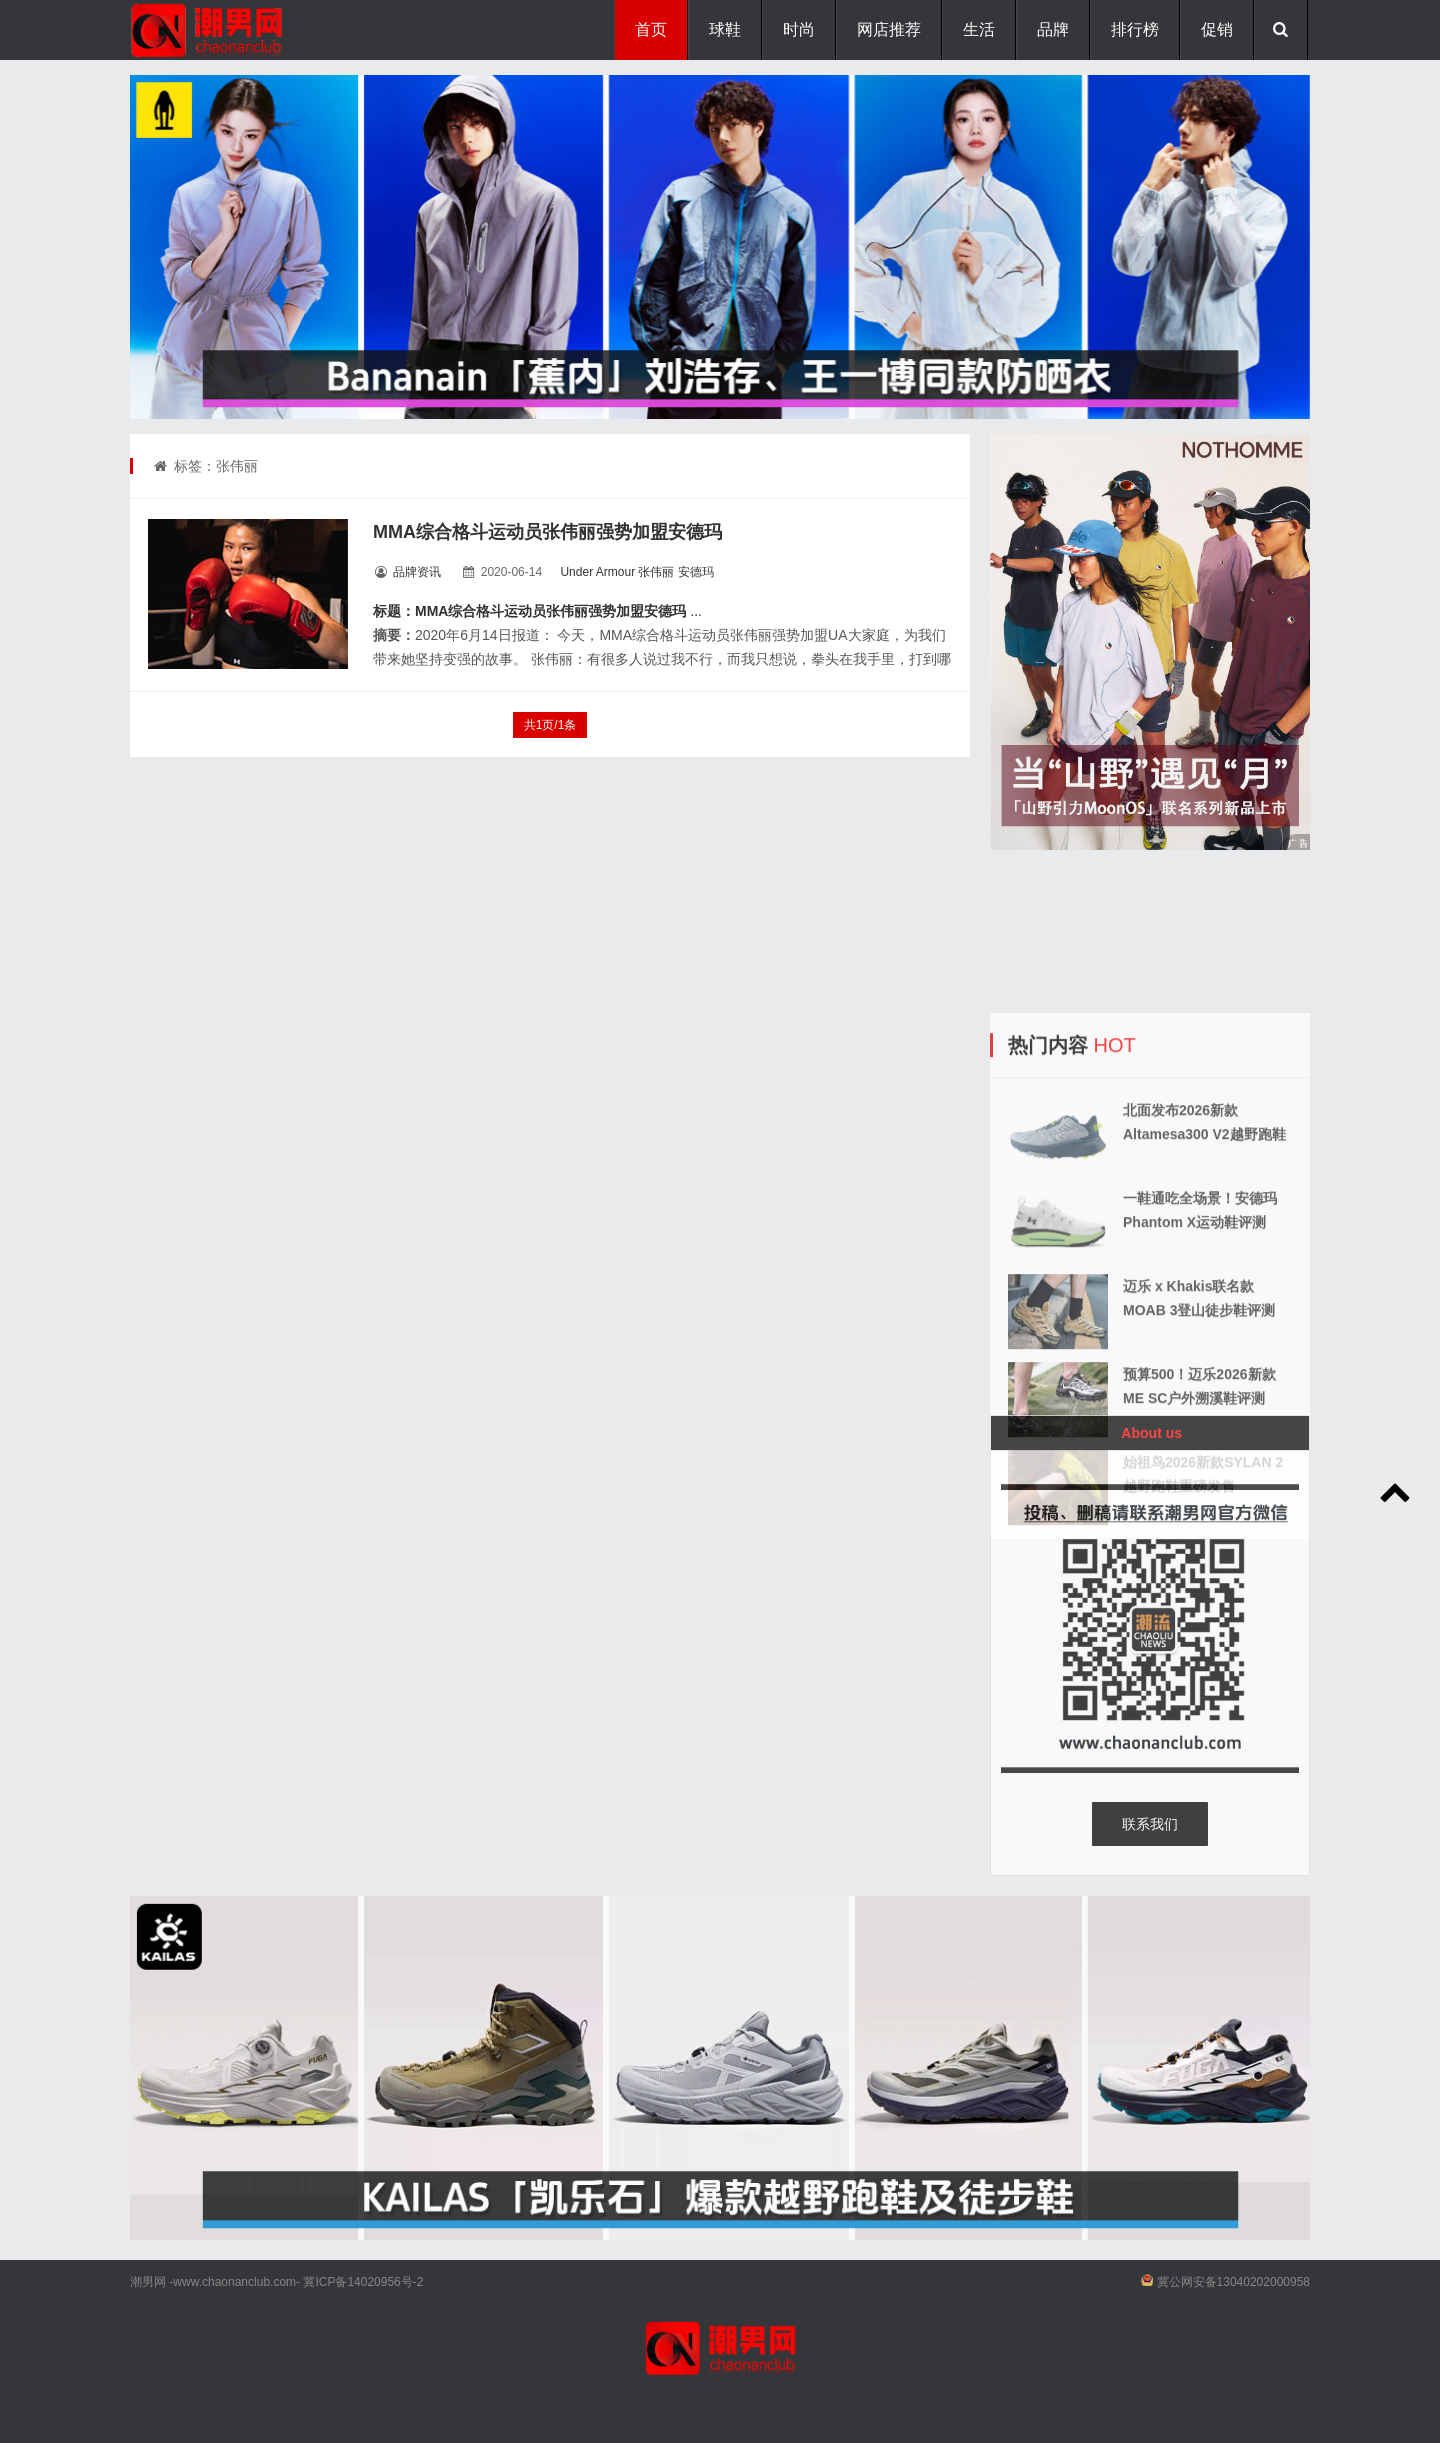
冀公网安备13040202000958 (1233, 2282)
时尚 (799, 29)
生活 (979, 29)
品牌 (1053, 29)
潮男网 (148, 2282)
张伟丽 (656, 572)
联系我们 (1150, 1824)
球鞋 (725, 29)
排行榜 (1135, 29)
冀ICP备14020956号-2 (363, 2282)
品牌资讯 (417, 572)
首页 (651, 29)
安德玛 (696, 572)
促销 (1217, 29)
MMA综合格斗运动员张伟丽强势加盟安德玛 (547, 532)
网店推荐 (889, 29)
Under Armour (597, 572)
